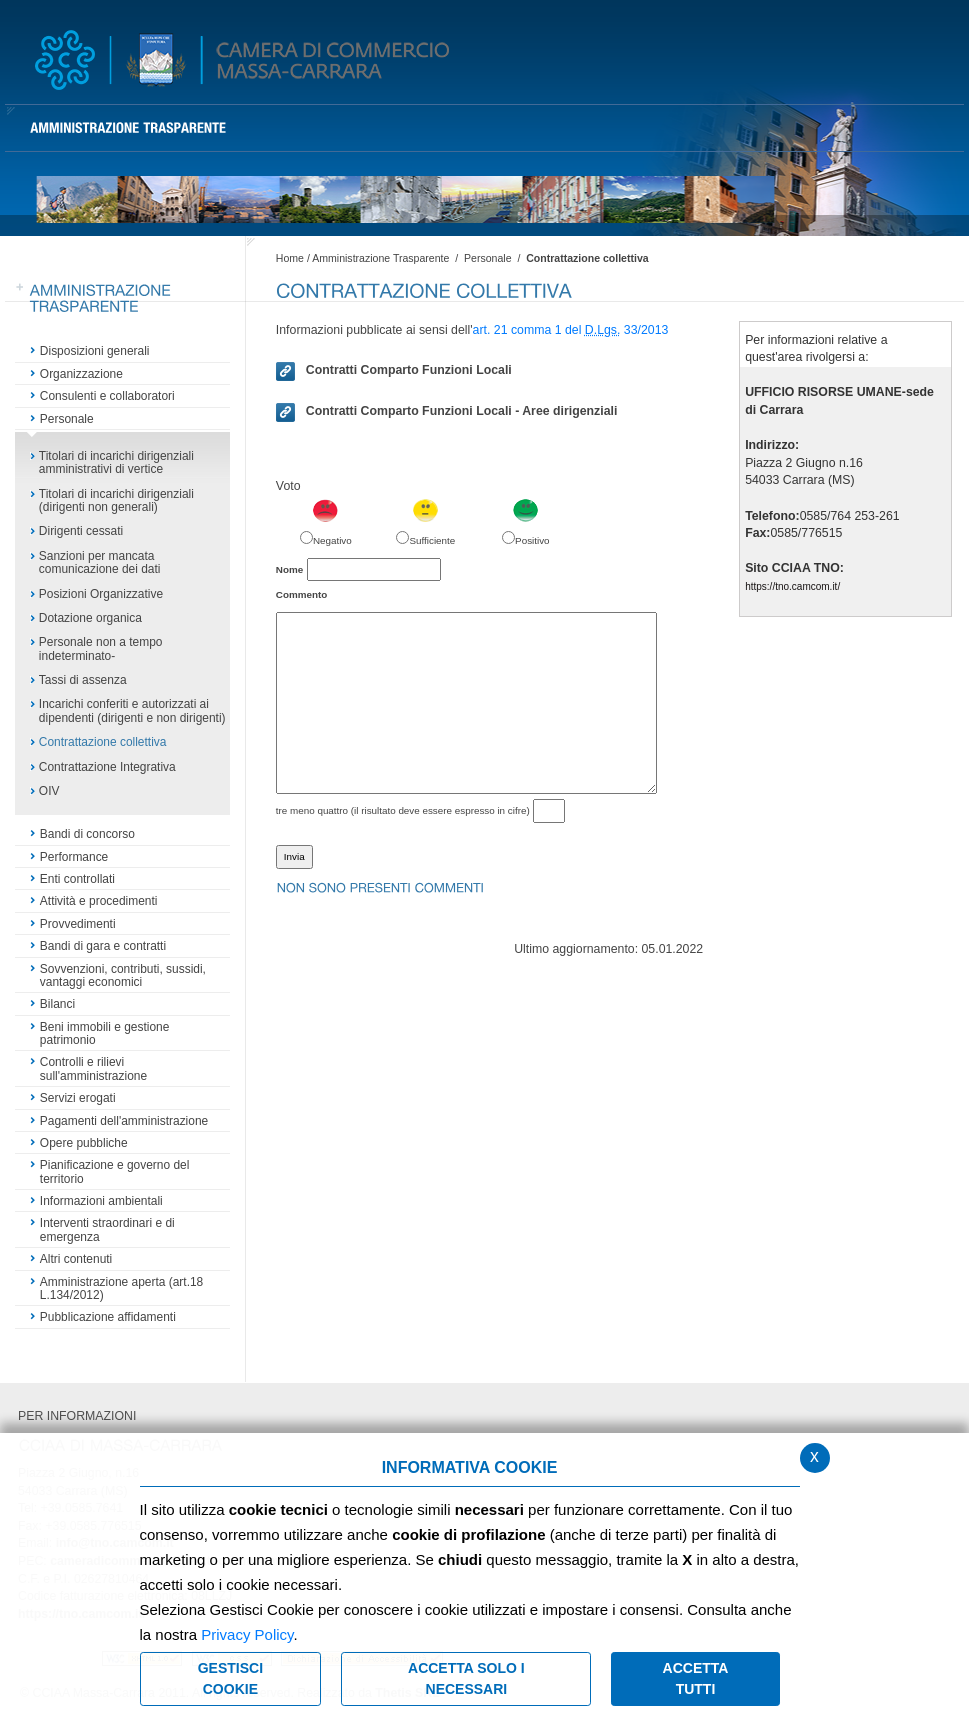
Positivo (532, 540)
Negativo (332, 540)
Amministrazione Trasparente (380, 258)
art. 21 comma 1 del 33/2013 (571, 330)
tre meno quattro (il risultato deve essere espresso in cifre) (403, 810)
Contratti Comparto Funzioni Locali (394, 371)
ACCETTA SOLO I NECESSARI (466, 1678)
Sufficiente (432, 540)
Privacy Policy (247, 1634)
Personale (488, 258)
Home (290, 258)
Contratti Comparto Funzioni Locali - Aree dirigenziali (446, 412)
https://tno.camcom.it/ (792, 586)
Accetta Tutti (696, 1678)
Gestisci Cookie (230, 1678)
